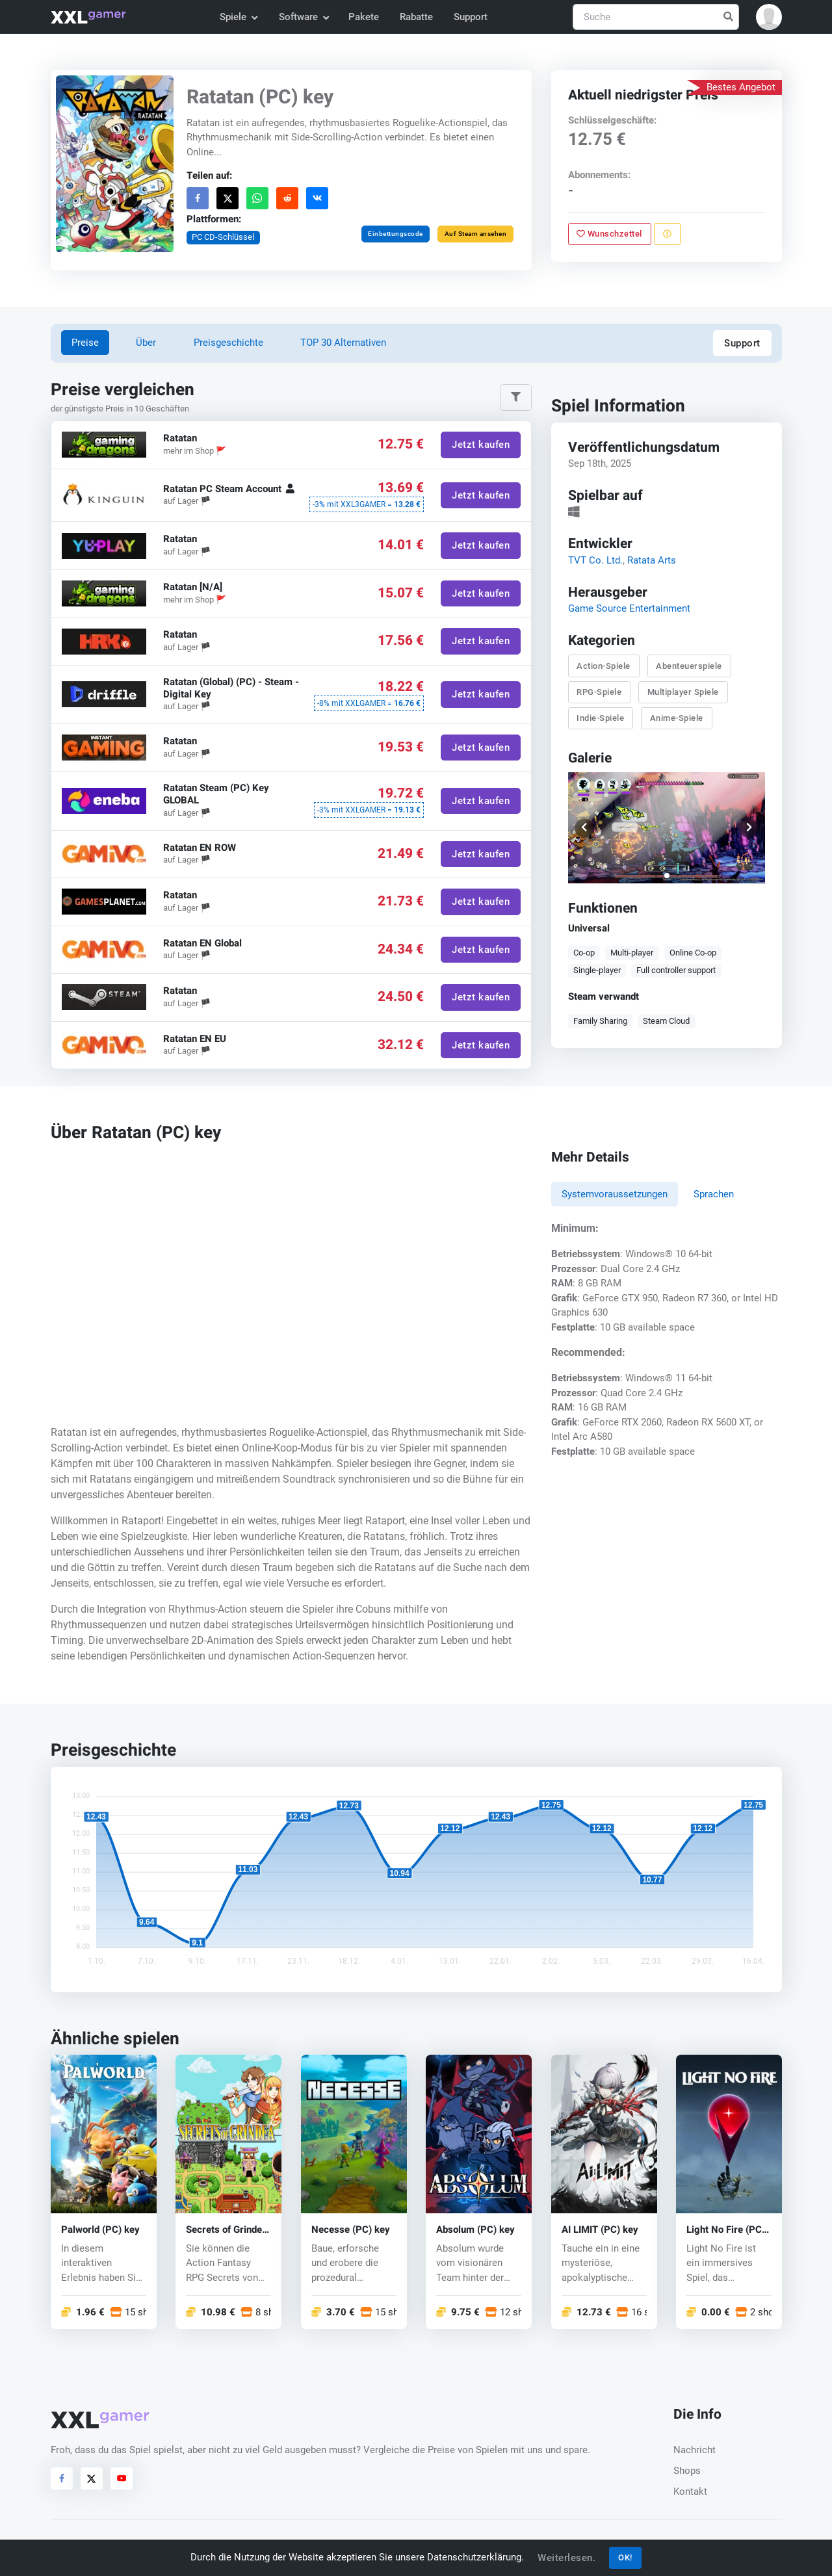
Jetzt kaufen (481, 444)
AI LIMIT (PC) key (600, 2230)
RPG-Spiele (599, 692)
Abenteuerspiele (689, 666)
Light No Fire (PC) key (725, 2230)
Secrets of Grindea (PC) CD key (226, 2230)
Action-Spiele (603, 666)
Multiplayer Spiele (682, 692)
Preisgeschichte (228, 342)
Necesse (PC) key (350, 2230)
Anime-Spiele (676, 718)
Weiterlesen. (566, 2558)
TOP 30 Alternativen (343, 342)
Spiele (238, 17)
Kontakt (690, 2491)
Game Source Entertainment (628, 608)
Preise (85, 342)
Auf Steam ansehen (475, 233)
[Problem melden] (666, 234)
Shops (687, 2471)
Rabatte (416, 17)
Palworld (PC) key (100, 2230)
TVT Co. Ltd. (594, 560)
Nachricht (694, 2450)
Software (303, 17)
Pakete (363, 17)
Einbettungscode (395, 233)
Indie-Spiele (600, 718)
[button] (769, 17)
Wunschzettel (609, 234)
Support (471, 17)
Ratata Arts (651, 560)
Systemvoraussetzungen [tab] (615, 1194)
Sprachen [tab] (714, 1194)
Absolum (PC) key (475, 2230)
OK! (625, 2557)
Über (146, 342)
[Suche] (656, 17)
